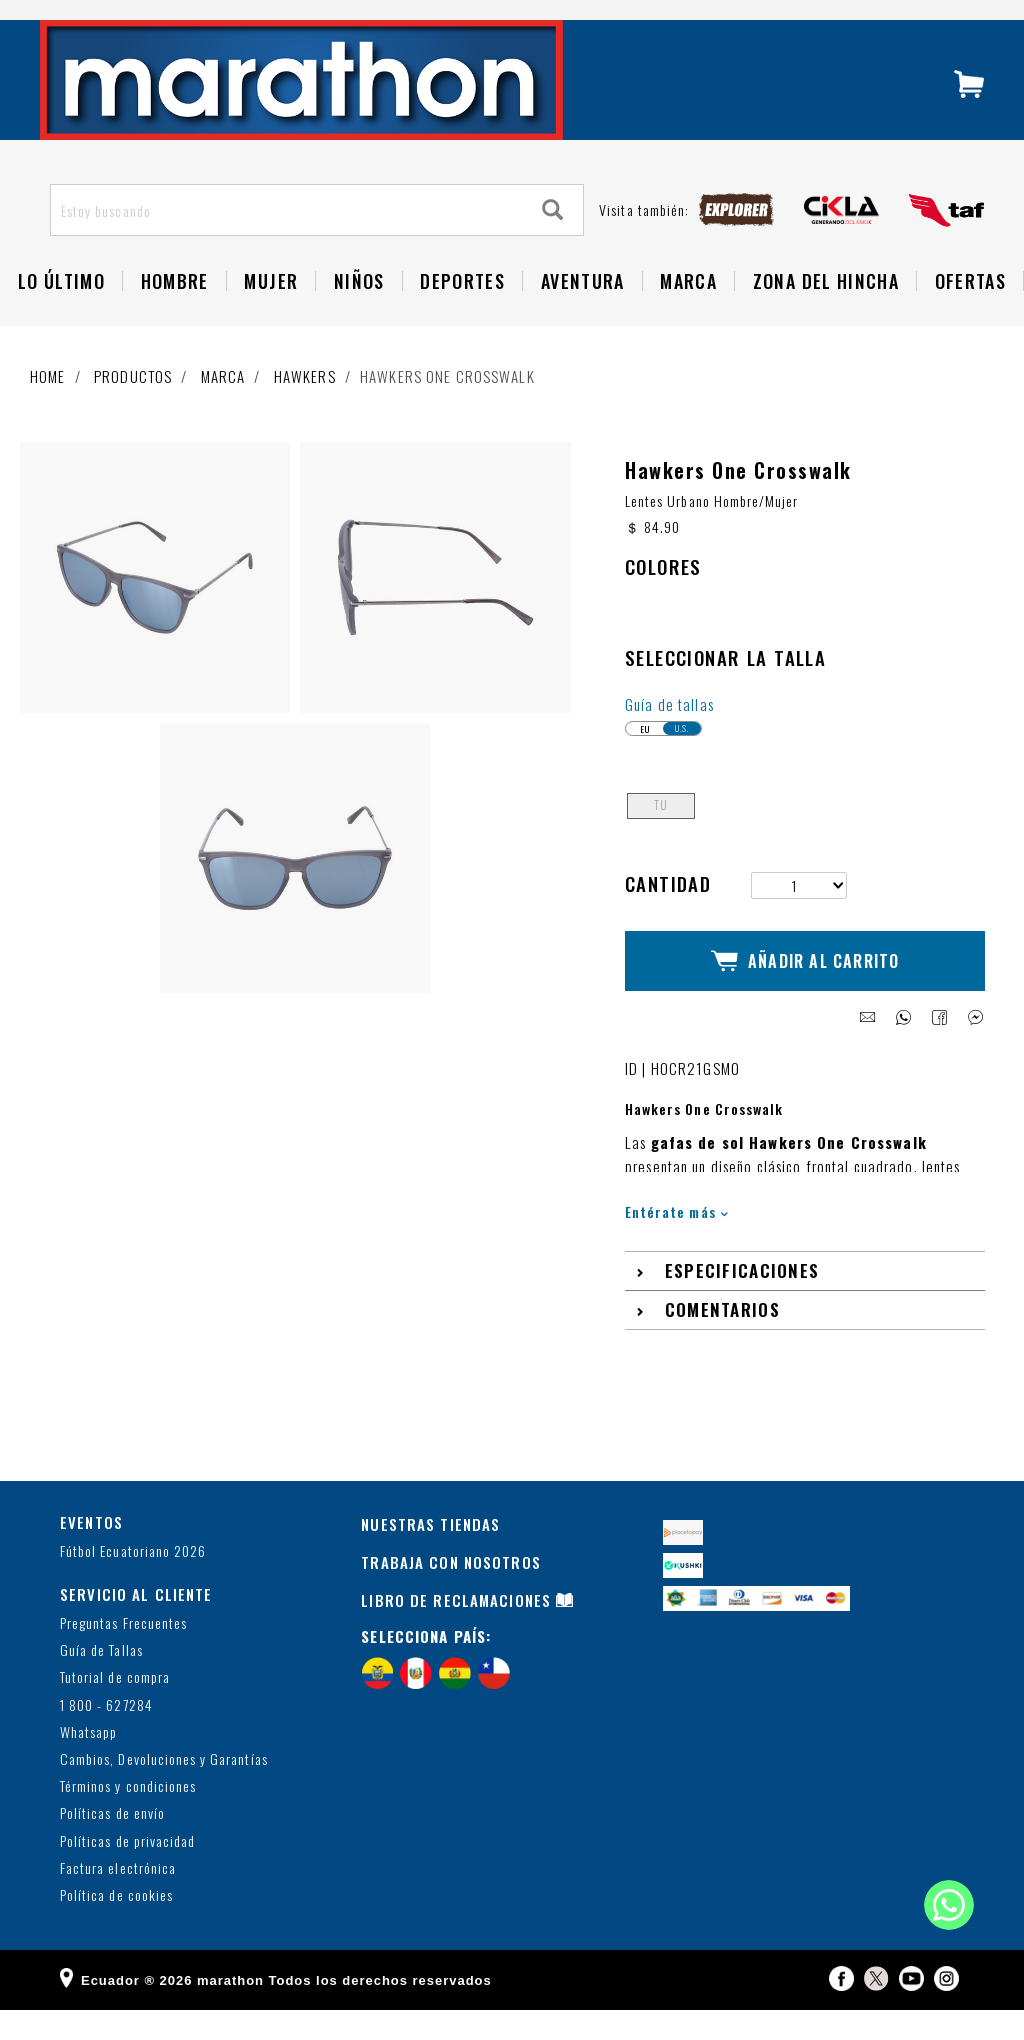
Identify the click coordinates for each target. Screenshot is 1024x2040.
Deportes (462, 322)
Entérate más (676, 1241)
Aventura (583, 322)
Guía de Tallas (101, 1680)
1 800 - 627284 (106, 1735)
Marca (688, 322)
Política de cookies (116, 1925)
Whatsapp (88, 1762)
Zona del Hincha (826, 322)
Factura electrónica (118, 1898)
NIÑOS (359, 322)
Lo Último (61, 322)
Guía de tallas (669, 752)
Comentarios (722, 1340)
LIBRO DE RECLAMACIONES (456, 1630)
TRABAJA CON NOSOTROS (451, 1592)
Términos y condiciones (128, 1816)
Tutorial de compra (115, 1708)
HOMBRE (175, 322)
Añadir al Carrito (805, 1000)
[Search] (553, 251)
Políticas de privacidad (127, 1871)
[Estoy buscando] (287, 251)
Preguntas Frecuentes (123, 1653)
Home (48, 417)
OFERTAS (970, 322)
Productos (133, 417)
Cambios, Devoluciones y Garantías (164, 1789)
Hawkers (305, 417)
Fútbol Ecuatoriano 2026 (133, 1582)
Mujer (271, 322)
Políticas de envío (112, 1844)
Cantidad (668, 931)
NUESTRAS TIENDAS (430, 1554)
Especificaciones (742, 1301)
